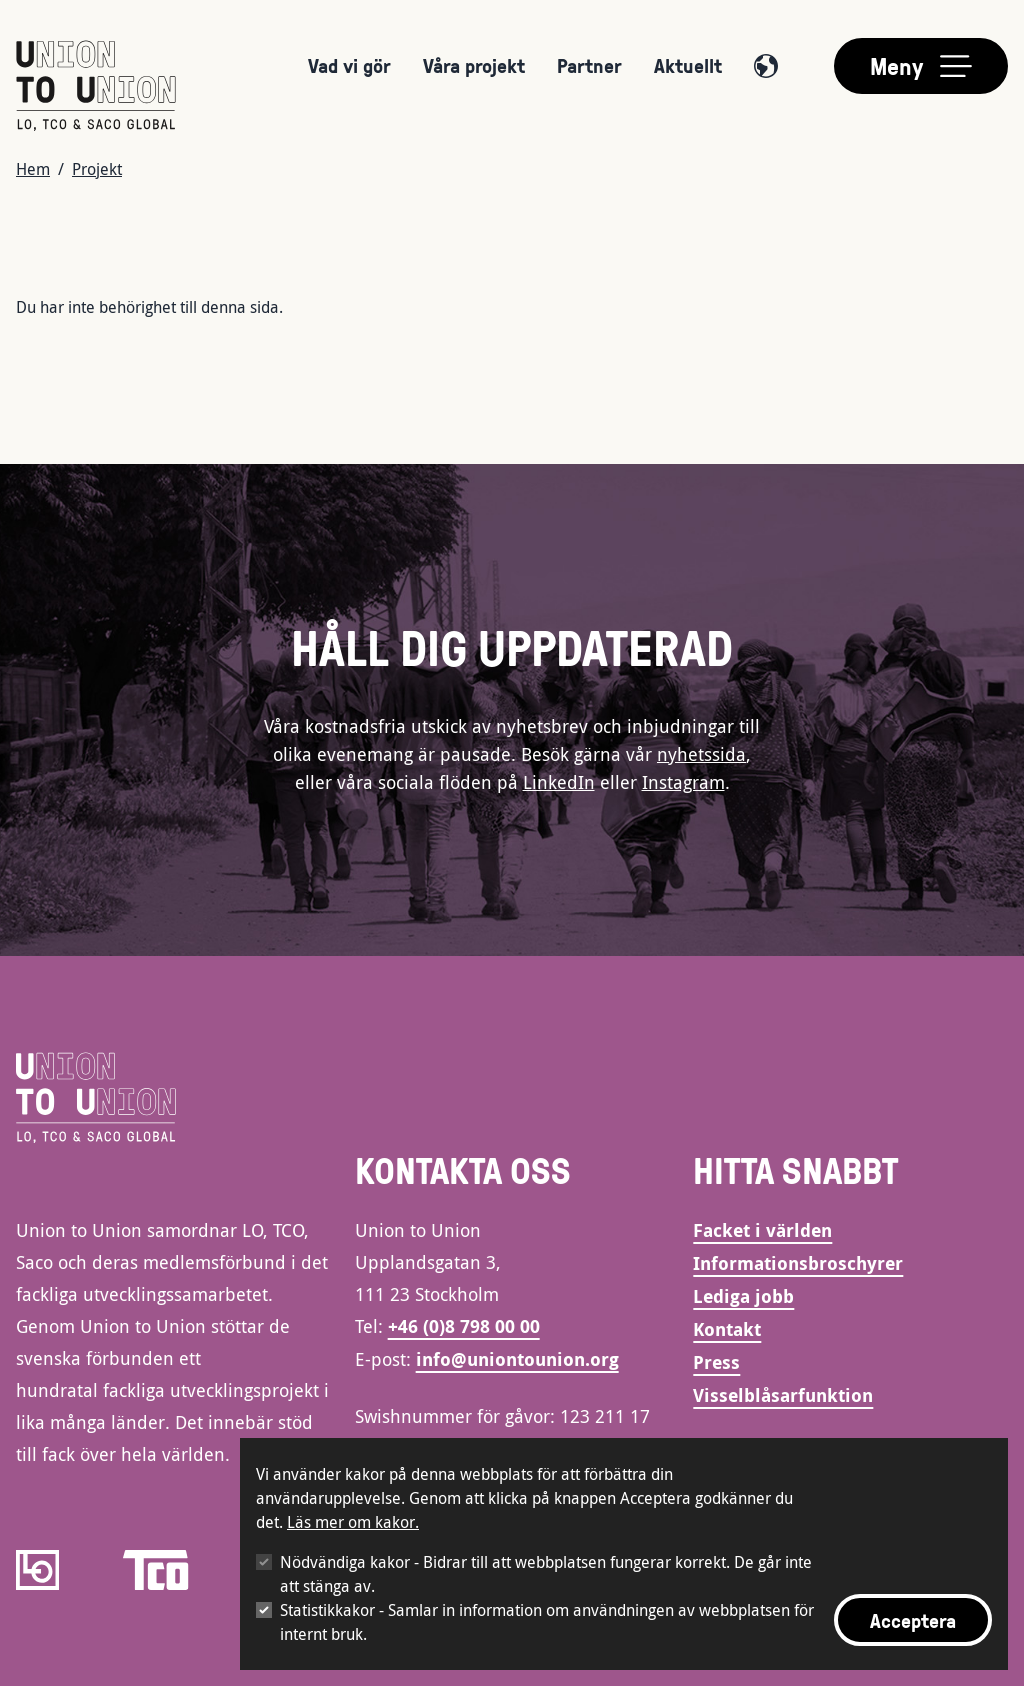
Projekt (97, 169)
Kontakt (727, 1329)
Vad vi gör (349, 65)
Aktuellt (688, 65)
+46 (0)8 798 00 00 (464, 1326)
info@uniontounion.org (517, 1359)
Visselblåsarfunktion (783, 1395)
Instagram (683, 782)
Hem (33, 169)
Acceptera (913, 1620)
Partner (589, 65)
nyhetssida (701, 754)
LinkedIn (559, 782)
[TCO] (156, 1570)
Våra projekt (474, 65)
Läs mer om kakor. (353, 1522)
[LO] (37, 1570)
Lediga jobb (743, 1296)
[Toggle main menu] (921, 66)
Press (716, 1362)
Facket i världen (762, 1230)
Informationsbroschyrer (798, 1263)
